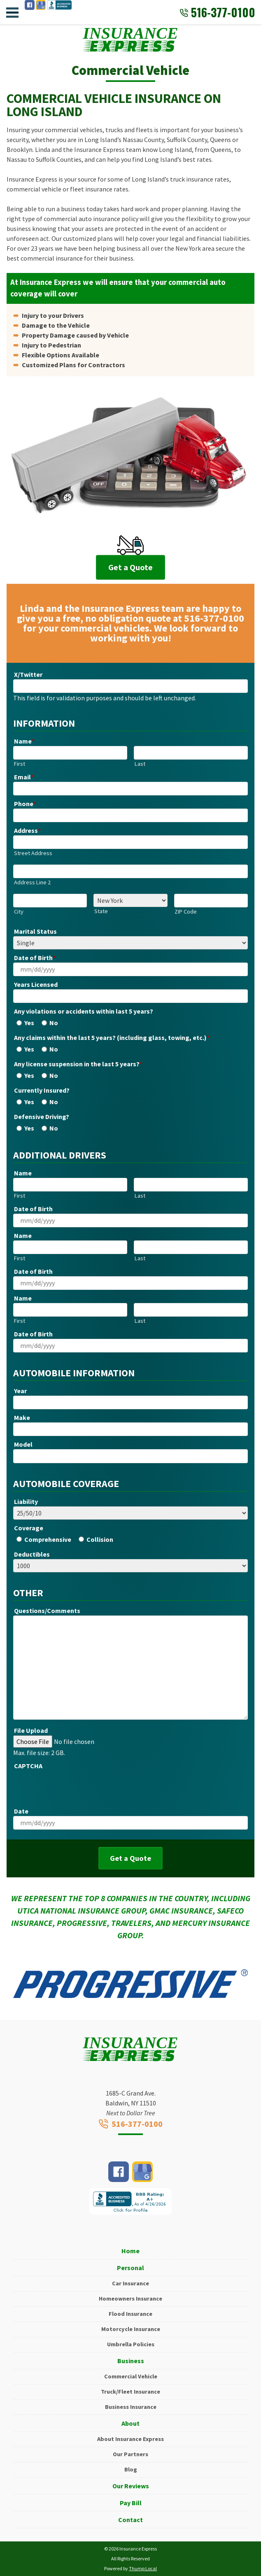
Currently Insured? (42, 1090)
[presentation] (75, 1787)
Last (140, 763)
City (18, 911)
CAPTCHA (28, 1766)
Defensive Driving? (41, 1116)
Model (23, 1444)
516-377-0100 (217, 12)
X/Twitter (28, 674)
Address (27, 830)
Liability (26, 1501)
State (101, 911)
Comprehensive (47, 1539)
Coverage (28, 1528)
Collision (99, 1539)
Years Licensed (36, 984)
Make (22, 1417)
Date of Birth (35, 957)
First (19, 763)
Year (20, 1391)
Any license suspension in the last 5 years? (78, 1064)
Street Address (33, 853)
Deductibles (32, 1554)
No (53, 1023)
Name (24, 741)
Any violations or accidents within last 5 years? (83, 1011)
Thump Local (143, 2568)
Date (21, 1811)
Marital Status (35, 931)
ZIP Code (186, 911)
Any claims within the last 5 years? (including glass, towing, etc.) (112, 1037)
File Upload (31, 1730)
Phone (25, 804)
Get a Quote (130, 567)
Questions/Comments (47, 1610)
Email (24, 777)
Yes (29, 1023)
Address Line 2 (32, 882)
